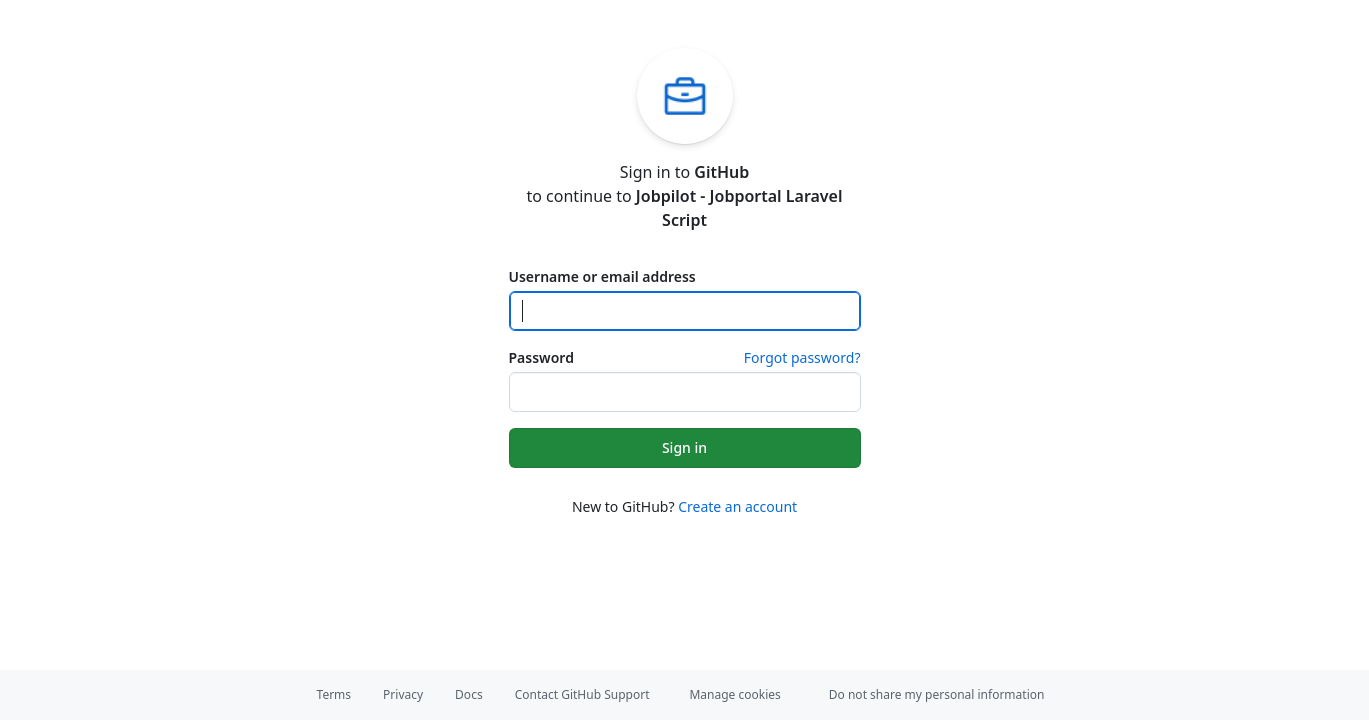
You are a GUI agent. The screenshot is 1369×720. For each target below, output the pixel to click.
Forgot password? (802, 357)
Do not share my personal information (937, 694)
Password (541, 357)
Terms (334, 694)
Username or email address (602, 276)
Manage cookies (734, 694)
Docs (469, 694)
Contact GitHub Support (582, 694)
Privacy (403, 694)
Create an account (737, 506)
